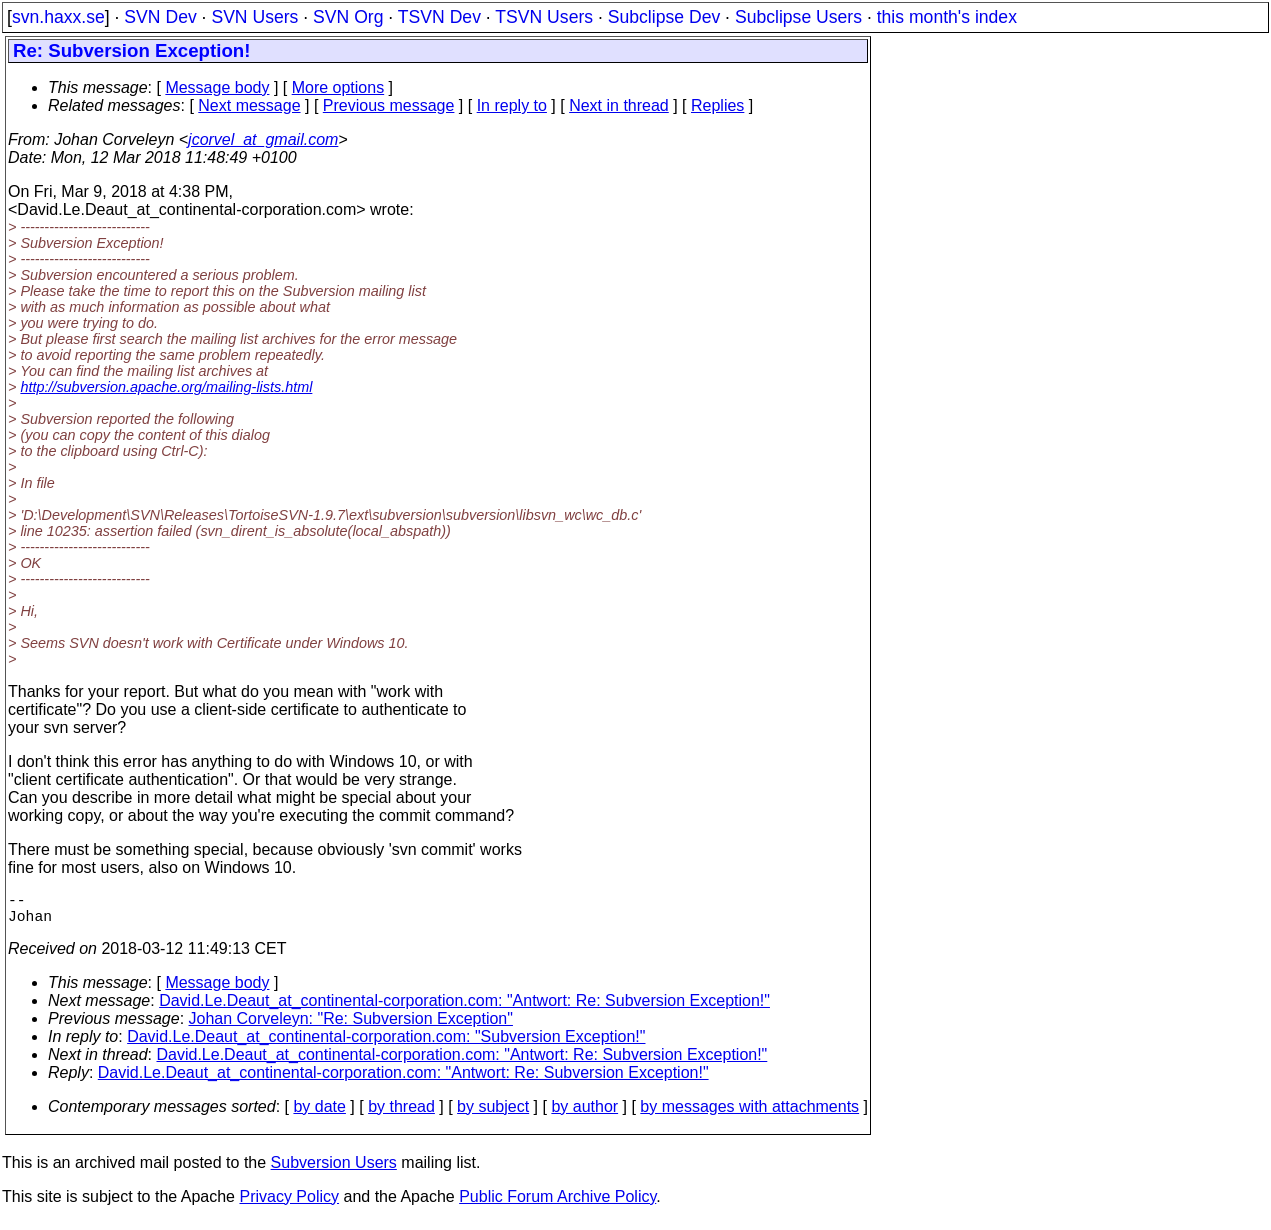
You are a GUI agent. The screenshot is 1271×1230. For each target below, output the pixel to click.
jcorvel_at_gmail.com (263, 139)
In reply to (512, 105)
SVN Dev (160, 17)
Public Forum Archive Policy (557, 1204)
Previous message (389, 105)
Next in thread (619, 105)
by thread (401, 1114)
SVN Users (254, 17)
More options (338, 87)
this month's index (947, 17)
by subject (493, 1114)
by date (319, 1114)
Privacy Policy (289, 1204)
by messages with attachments (749, 1114)
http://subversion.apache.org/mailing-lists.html (166, 387)
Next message (249, 105)
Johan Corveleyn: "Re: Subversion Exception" (351, 1026)
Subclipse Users (798, 17)
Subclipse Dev (664, 17)
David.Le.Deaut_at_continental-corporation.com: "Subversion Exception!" (386, 1044)
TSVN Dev (439, 17)
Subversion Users (334, 1170)
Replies (717, 105)
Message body (217, 87)
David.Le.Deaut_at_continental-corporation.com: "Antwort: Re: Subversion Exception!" (464, 1008)
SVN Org (348, 17)
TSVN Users (544, 17)
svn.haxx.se (58, 17)
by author (584, 1114)
